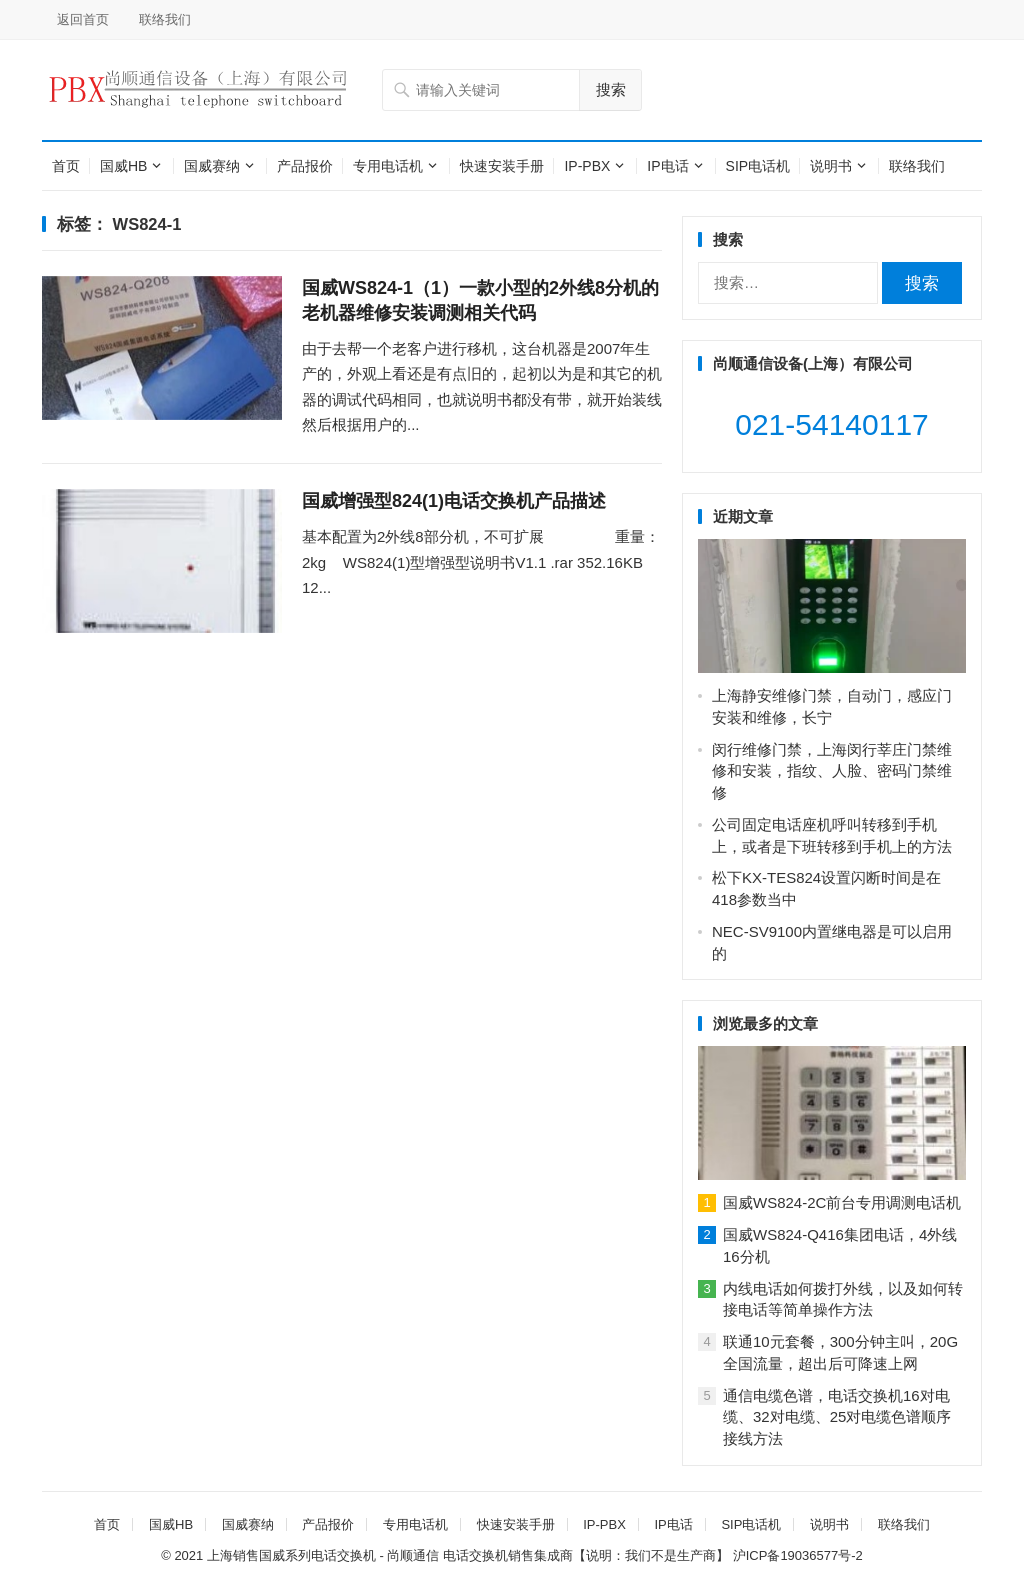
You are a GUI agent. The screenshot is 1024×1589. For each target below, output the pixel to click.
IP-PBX (587, 166)
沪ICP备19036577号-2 (798, 1555)
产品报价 (305, 166)
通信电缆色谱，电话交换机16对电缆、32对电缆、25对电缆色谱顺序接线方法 (837, 1417)
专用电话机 (388, 166)
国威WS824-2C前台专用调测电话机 (842, 1202)
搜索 (611, 89)
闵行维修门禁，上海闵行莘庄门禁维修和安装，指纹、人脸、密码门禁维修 (832, 771)
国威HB (123, 166)
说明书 (831, 166)
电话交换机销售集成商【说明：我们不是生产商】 (586, 1555)
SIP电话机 (758, 166)
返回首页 (83, 19)
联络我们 (165, 19)
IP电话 (667, 166)
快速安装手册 (502, 166)
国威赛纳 (212, 166)
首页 (66, 166)
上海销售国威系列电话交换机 (291, 1555)
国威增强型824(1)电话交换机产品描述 (454, 501)
